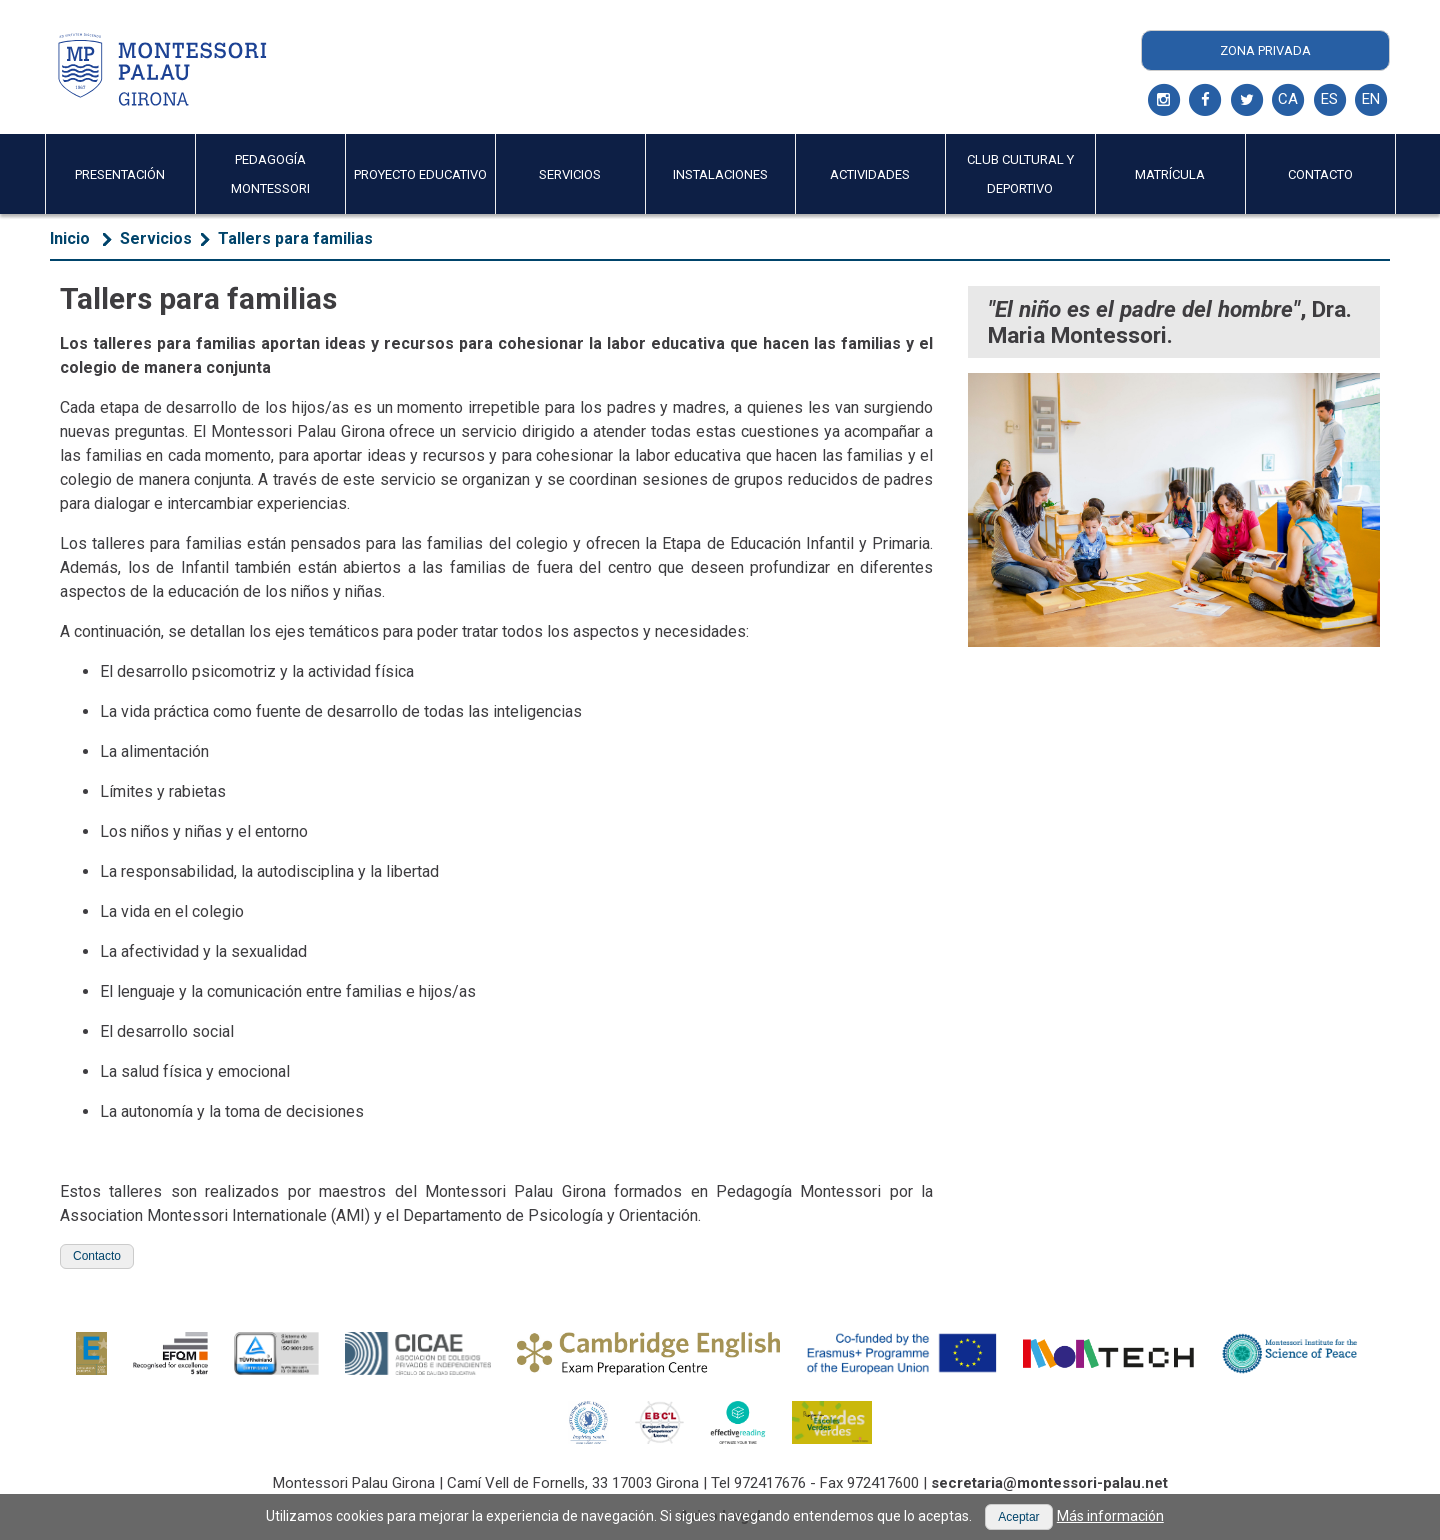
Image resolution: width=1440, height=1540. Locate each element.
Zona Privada (1265, 50)
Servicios (156, 238)
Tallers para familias (295, 238)
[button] (97, 1257)
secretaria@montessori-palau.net (1049, 1483)
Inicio (70, 238)
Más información (1110, 1516)
